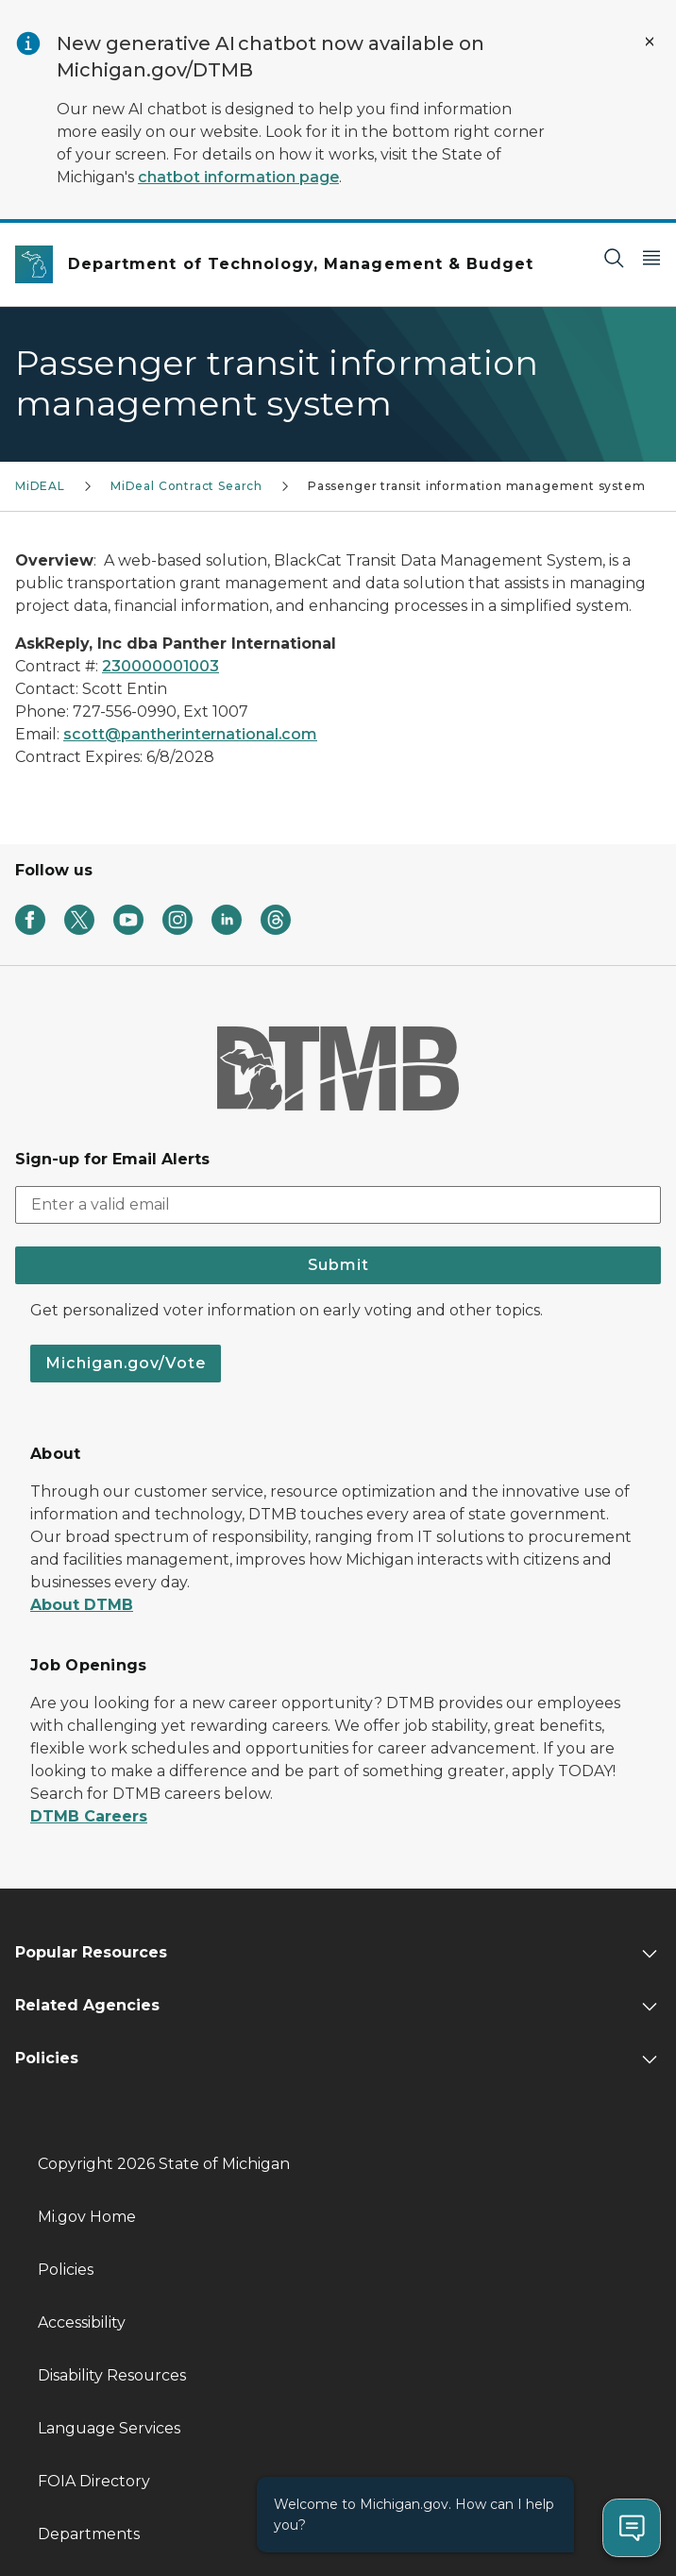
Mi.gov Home (87, 2217)
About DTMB (81, 1605)
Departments (89, 2534)
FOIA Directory (94, 2481)
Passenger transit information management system (477, 486)
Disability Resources (112, 2375)
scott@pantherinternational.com (190, 734)
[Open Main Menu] (651, 257)
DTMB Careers (88, 1816)
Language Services (109, 2428)
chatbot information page (238, 177)
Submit (338, 1265)
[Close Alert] (649, 41)
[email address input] (338, 1205)
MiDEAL (40, 486)
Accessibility (82, 2322)
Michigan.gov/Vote (125, 1363)
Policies (65, 2270)
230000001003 (160, 666)
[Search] (613, 257)
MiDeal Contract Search (186, 486)
